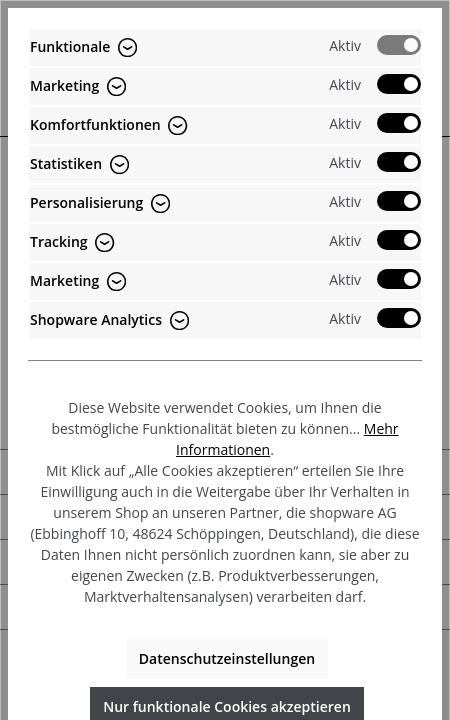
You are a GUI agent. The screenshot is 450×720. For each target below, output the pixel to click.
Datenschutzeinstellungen (227, 658)
